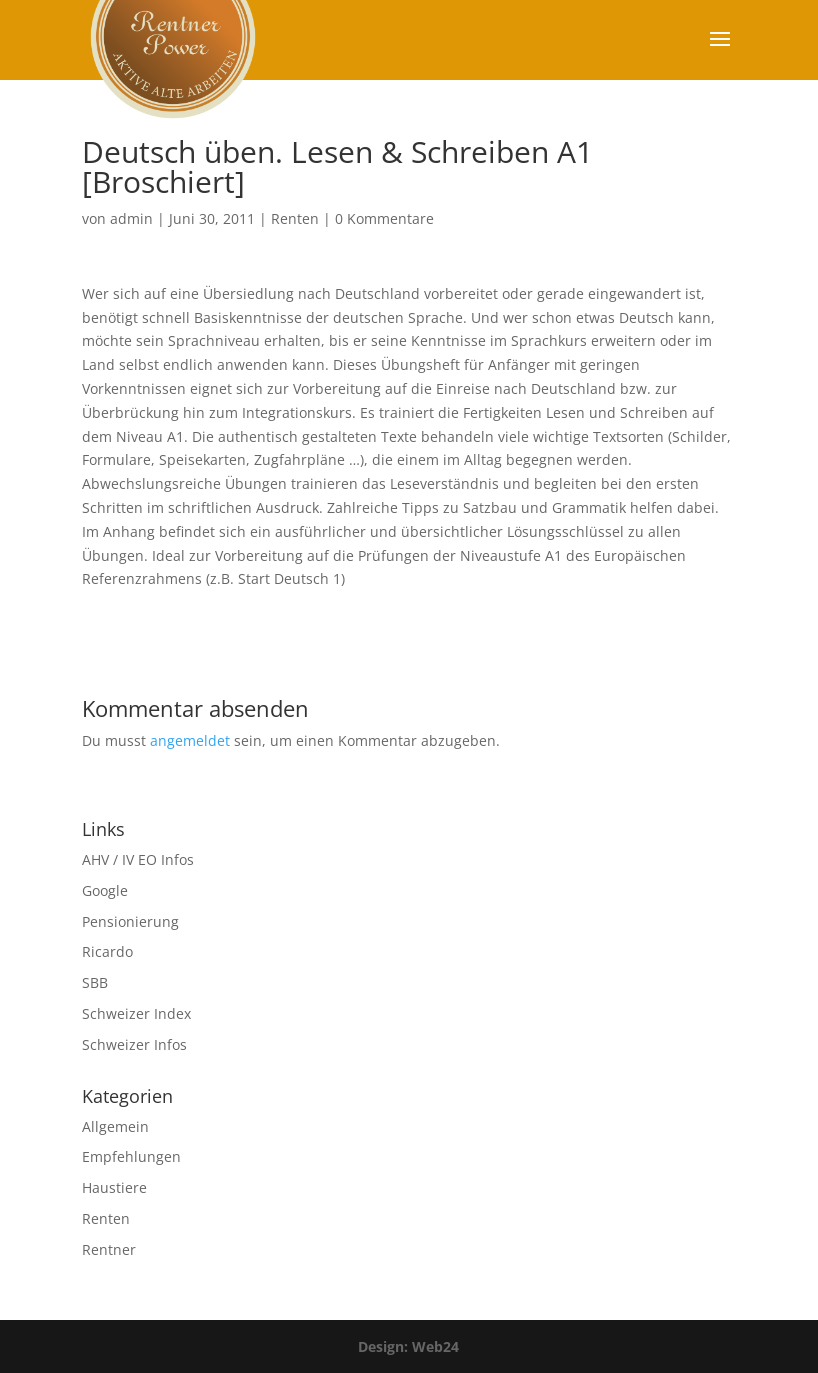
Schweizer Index (136, 1013)
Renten (295, 218)
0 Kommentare (384, 218)
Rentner (109, 1249)
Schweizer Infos (134, 1044)
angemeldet (190, 740)
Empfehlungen (131, 1156)
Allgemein (115, 1126)
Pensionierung (130, 921)
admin (131, 218)
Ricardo (107, 951)
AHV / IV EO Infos (138, 859)
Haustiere (114, 1187)
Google (105, 890)
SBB (95, 982)
